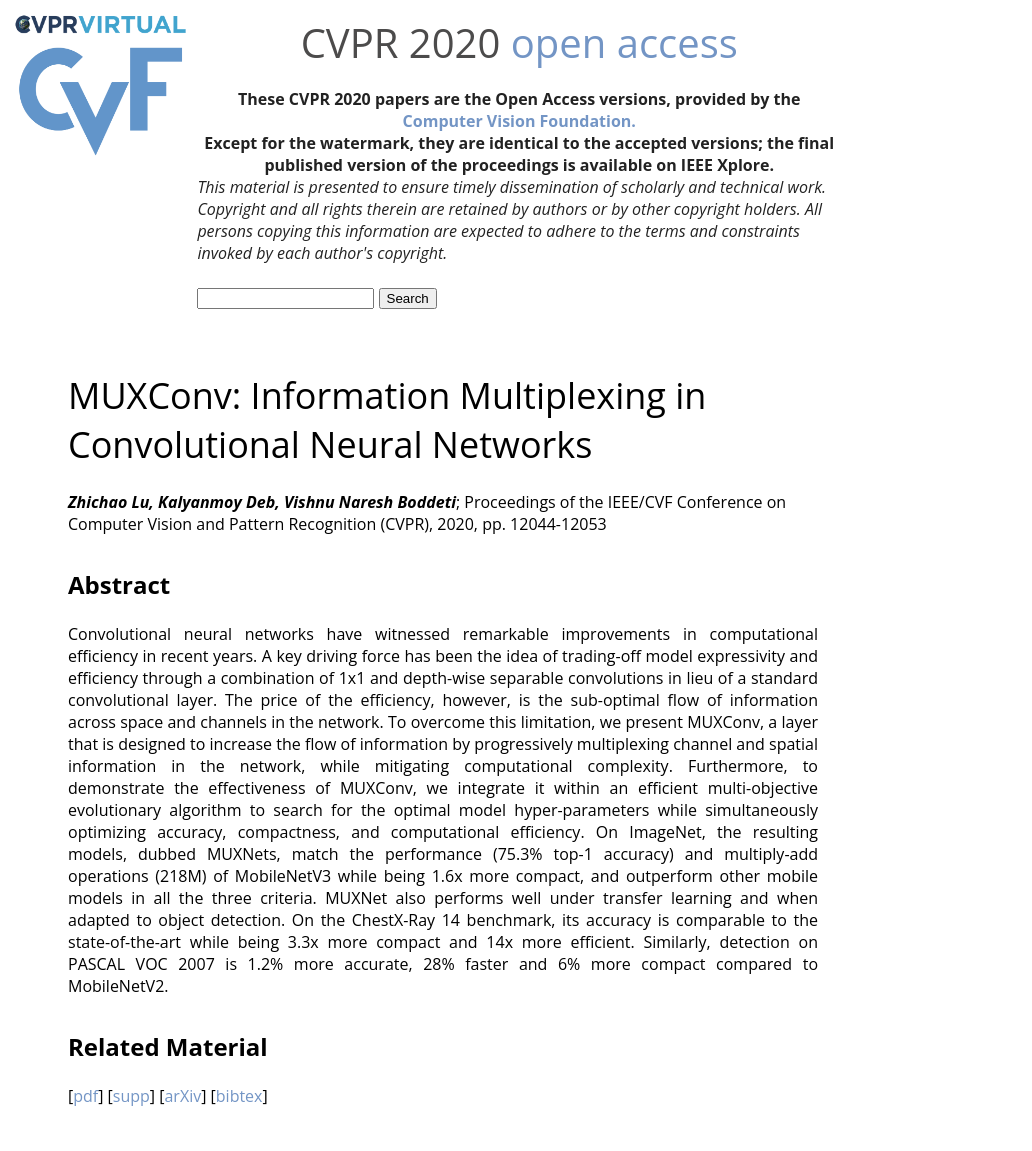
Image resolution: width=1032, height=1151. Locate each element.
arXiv (182, 1096)
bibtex (239, 1096)
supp (131, 1096)
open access (624, 42)
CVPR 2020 (401, 42)
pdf (85, 1096)
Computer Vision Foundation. (519, 121)
